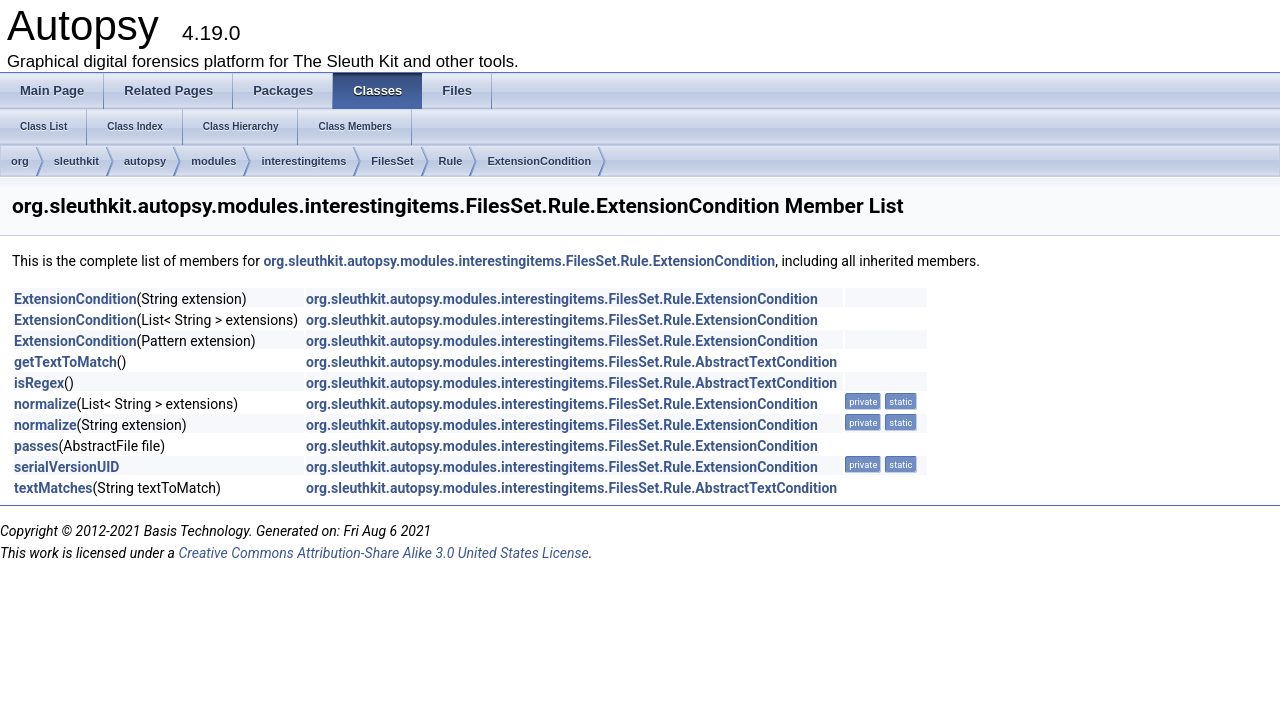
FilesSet (392, 161)
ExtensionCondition (539, 161)
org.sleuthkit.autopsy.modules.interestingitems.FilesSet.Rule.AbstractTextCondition (571, 362)
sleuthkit (76, 161)
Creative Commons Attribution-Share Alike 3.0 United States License (383, 553)
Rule (451, 161)
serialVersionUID (66, 467)
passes (36, 446)
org (20, 161)
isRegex (39, 383)
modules (213, 161)
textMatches (53, 488)
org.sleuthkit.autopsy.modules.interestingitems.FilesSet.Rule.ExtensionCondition (519, 261)
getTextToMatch (65, 362)
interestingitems (303, 161)
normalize (45, 404)
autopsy (145, 161)
